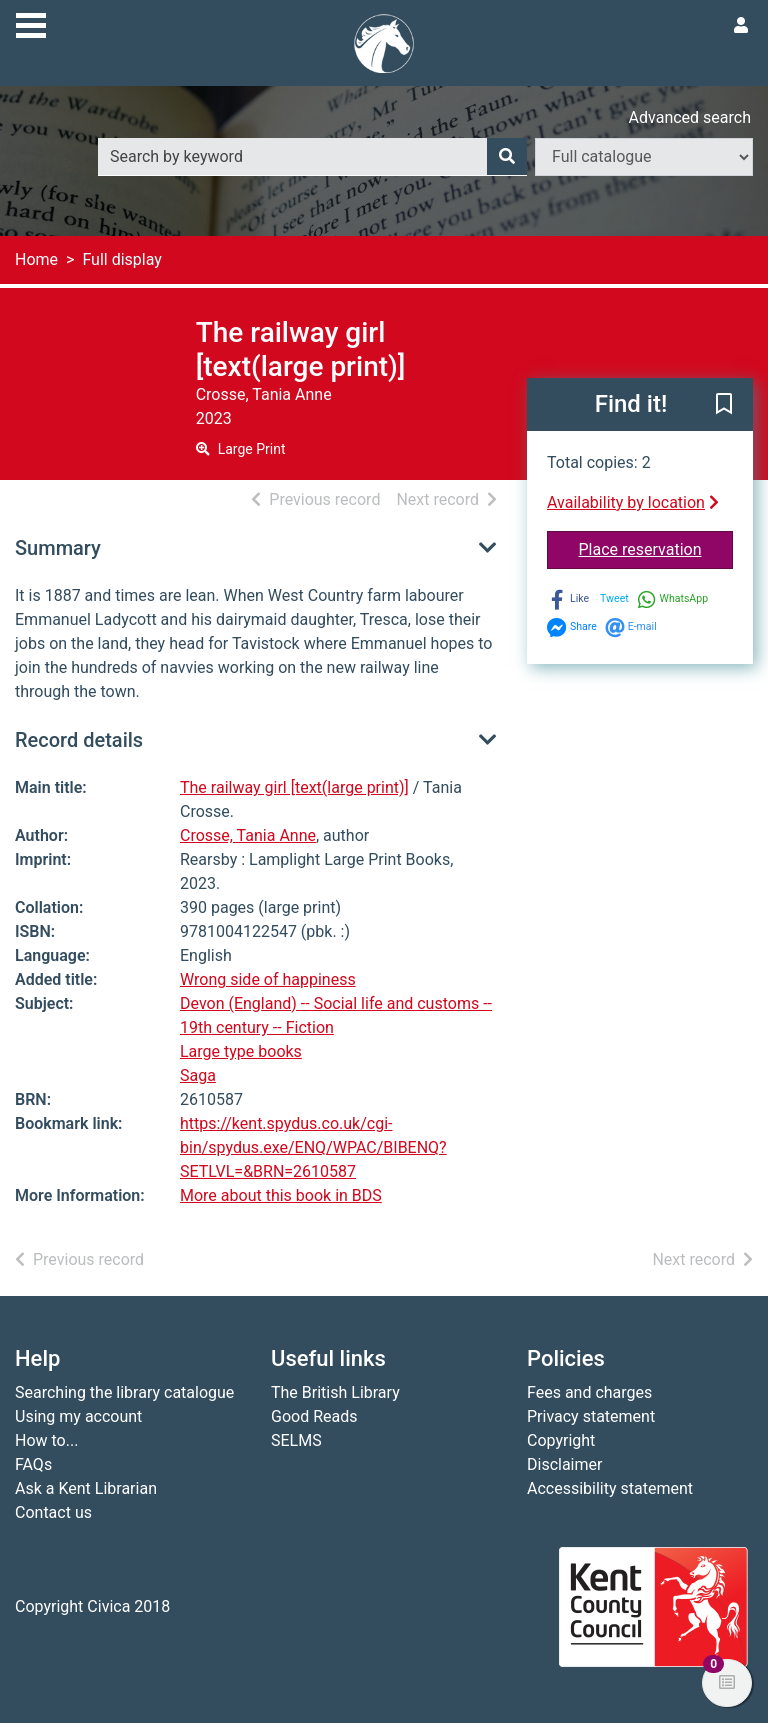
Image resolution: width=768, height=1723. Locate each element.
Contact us (53, 1512)
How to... (46, 1440)
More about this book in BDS (281, 1195)
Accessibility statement (610, 1488)
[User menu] (741, 26)
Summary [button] (58, 548)
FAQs (33, 1464)
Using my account (78, 1416)
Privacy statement (591, 1416)
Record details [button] (79, 740)
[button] (724, 406)
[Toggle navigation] (31, 23)
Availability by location (633, 502)
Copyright (561, 1440)
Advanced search (690, 117)
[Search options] (644, 157)
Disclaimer (564, 1464)
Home (36, 259)
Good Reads (314, 1416)
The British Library (335, 1392)
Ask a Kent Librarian (86, 1488)
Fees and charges (589, 1392)
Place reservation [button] (656, 548)
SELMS (296, 1440)
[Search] (507, 157)
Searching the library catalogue (124, 1392)
